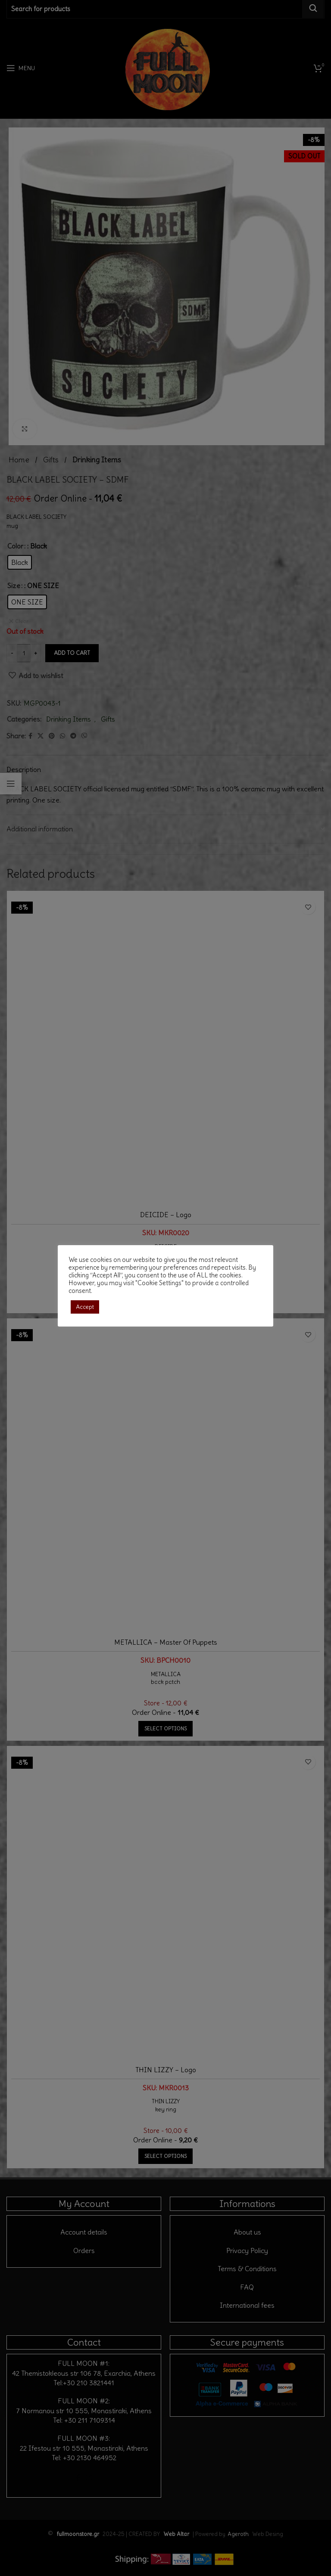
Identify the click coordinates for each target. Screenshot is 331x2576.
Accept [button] (85, 1307)
